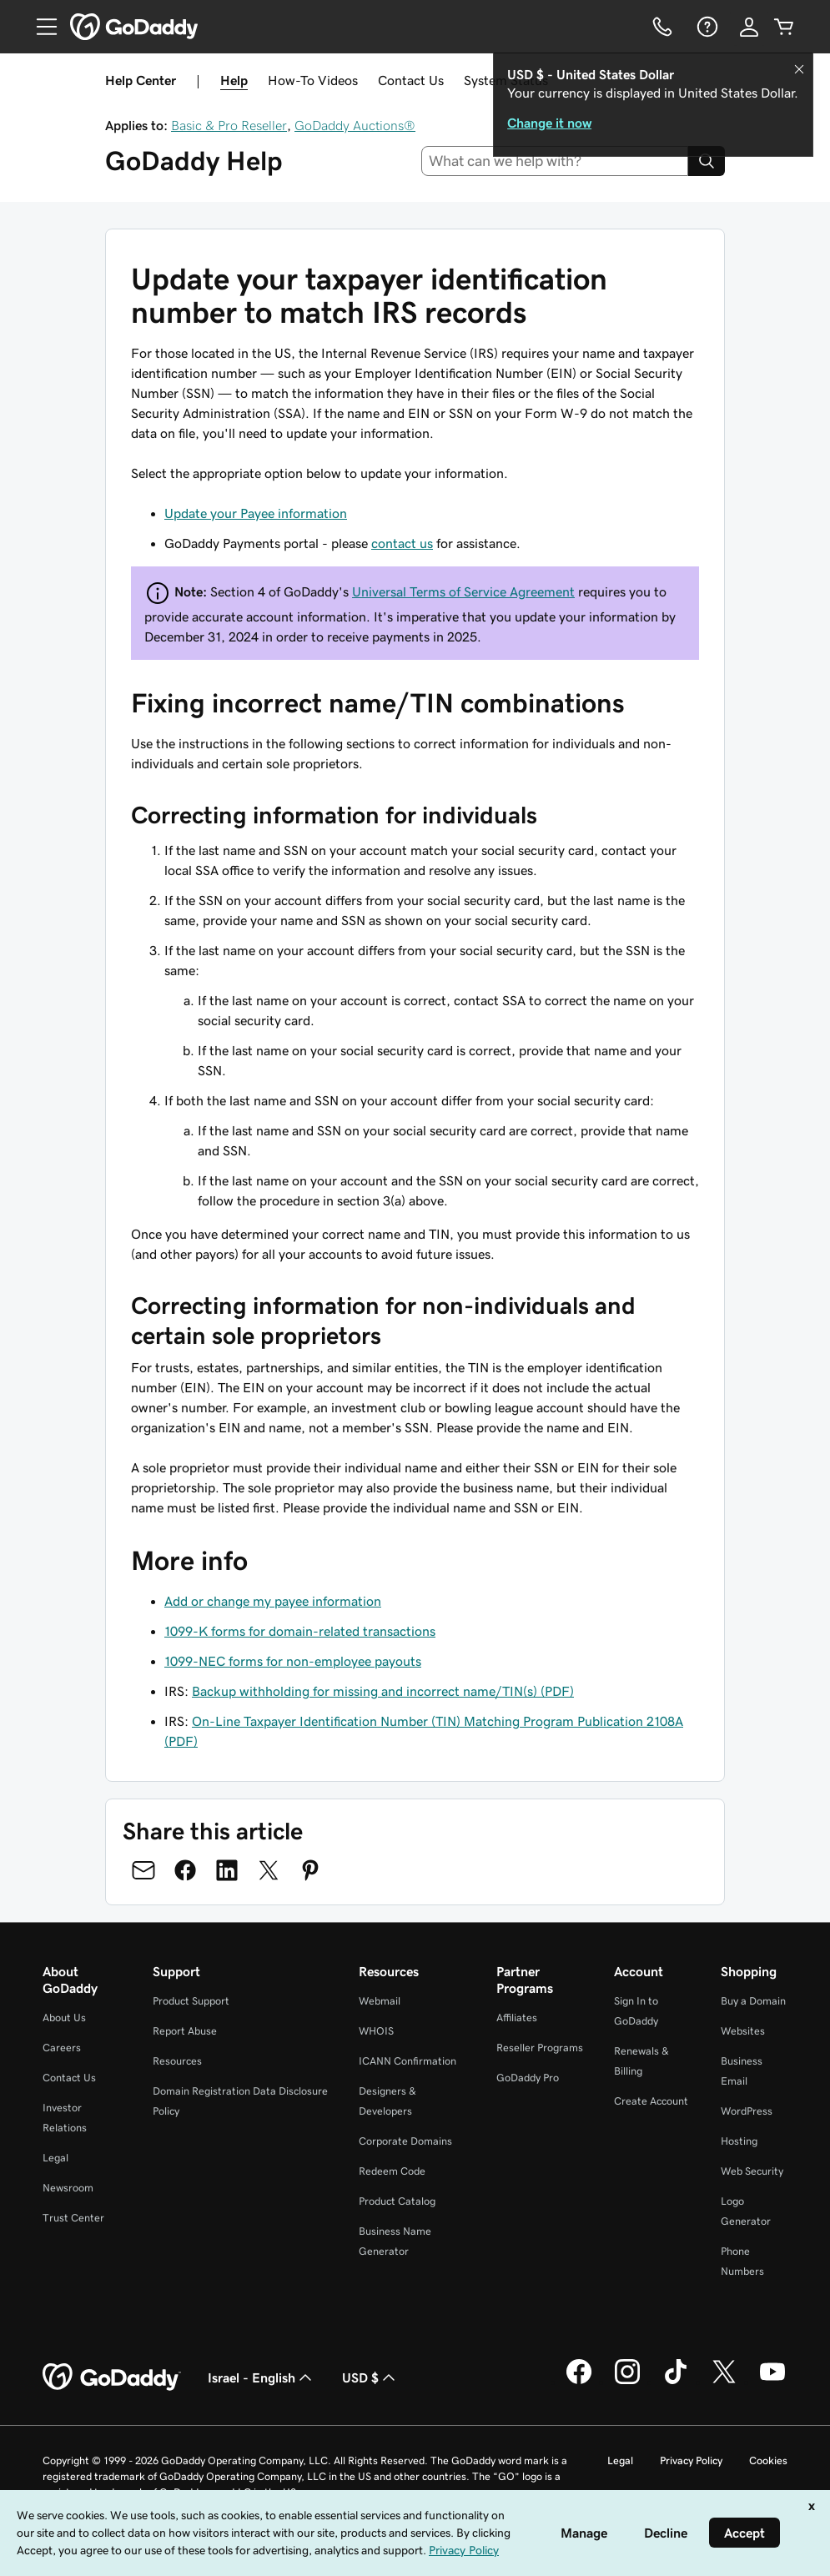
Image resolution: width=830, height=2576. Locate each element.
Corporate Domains (405, 2141)
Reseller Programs (539, 2047)
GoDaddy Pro (527, 2077)
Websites (743, 2030)
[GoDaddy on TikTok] (676, 2381)
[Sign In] (749, 27)
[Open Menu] (40, 26)
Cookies (768, 2460)
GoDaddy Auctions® (354, 125)
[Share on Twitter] (268, 1870)
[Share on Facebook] (185, 1870)
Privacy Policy (691, 2460)
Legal (55, 2157)
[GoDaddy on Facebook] (579, 2381)
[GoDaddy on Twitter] (724, 2381)
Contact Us (411, 80)
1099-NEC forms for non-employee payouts (292, 1661)
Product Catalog (397, 2201)
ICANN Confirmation (407, 2060)
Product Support (191, 2000)
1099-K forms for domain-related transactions (299, 1631)
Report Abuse (185, 2030)
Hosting (739, 2141)
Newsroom (68, 2187)
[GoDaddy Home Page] (112, 2377)
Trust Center (73, 2217)
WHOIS (376, 2030)
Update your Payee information (255, 513)
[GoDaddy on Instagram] (627, 2381)
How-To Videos (313, 80)
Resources (177, 2060)
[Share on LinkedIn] (227, 1870)
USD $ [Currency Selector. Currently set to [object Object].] (370, 2377)
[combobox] (555, 161)
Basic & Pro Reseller (229, 125)
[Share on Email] (143, 1870)
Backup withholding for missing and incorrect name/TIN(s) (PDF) (383, 1691)
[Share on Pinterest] (310, 1870)
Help (234, 80)
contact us (402, 543)
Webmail (379, 2000)
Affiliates (516, 2017)
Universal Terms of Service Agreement (463, 591)
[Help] (706, 27)
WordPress (746, 2111)
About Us (64, 2017)
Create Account (651, 2101)
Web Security (752, 2171)
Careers (62, 2047)
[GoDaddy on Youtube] (772, 2381)
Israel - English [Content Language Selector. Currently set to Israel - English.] (261, 2377)
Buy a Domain (753, 2000)
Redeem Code (392, 2171)
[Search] (706, 161)
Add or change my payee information (272, 1600)
